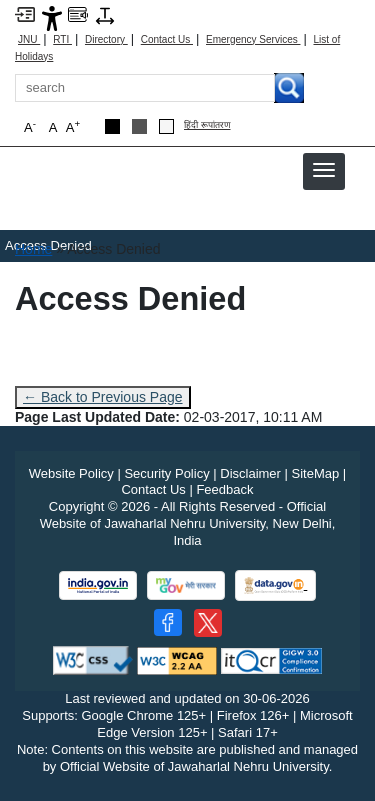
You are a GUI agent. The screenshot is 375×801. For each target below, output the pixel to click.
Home (33, 249)
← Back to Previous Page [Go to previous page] (103, 397)
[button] (324, 170)
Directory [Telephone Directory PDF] (106, 39)
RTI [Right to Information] (62, 39)
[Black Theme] (112, 126)
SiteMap (316, 473)
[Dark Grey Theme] (139, 126)
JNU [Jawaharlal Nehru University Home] (29, 39)
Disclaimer (250, 473)
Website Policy (71, 473)
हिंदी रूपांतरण (207, 125)
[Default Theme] (166, 126)
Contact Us (167, 39)
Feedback (224, 489)
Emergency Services (253, 39)
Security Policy (166, 473)
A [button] (73, 126)
